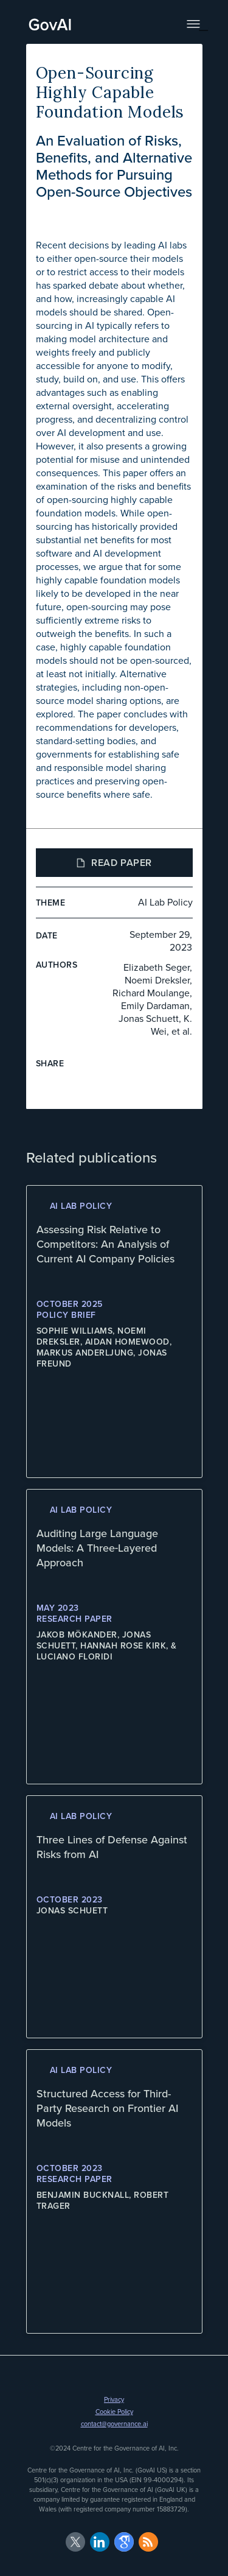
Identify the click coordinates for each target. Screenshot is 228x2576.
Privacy (114, 2399)
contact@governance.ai (114, 2424)
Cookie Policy (114, 2411)
